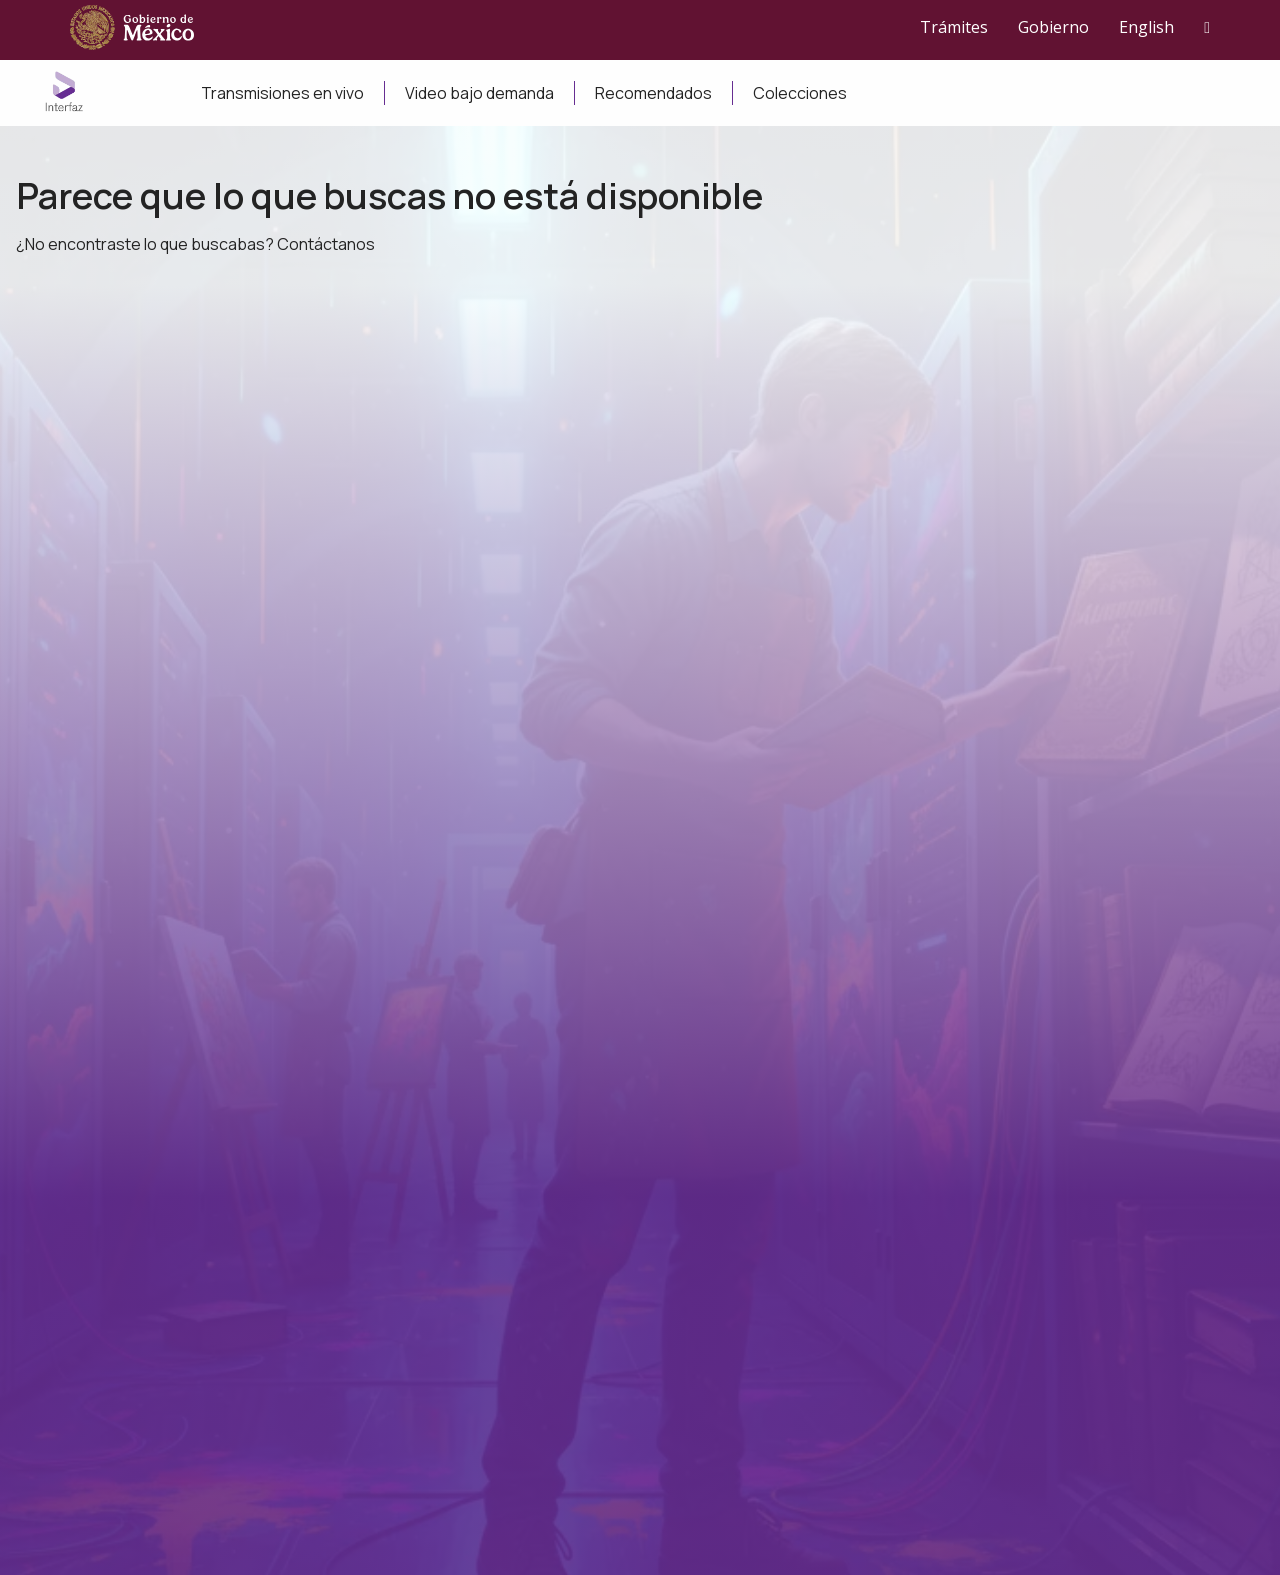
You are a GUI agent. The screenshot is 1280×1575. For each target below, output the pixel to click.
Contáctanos (326, 244)
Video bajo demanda (479, 93)
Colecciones (800, 93)
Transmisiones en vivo (282, 93)
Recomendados (653, 93)
